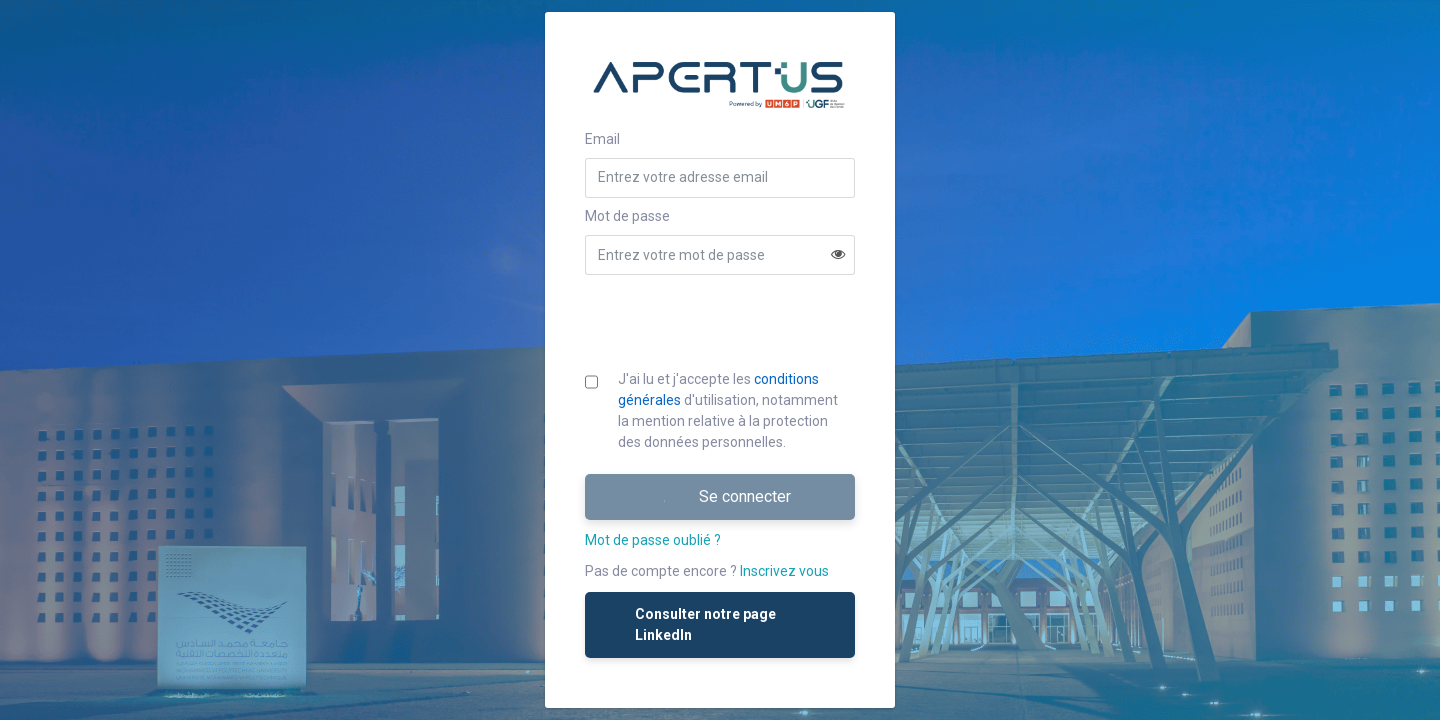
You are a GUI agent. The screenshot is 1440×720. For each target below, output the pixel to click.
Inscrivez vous (784, 571)
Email (602, 139)
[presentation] (722, 322)
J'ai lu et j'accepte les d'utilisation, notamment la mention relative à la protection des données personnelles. (728, 410)
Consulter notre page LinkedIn (690, 624)
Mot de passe (627, 216)
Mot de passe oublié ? (653, 540)
